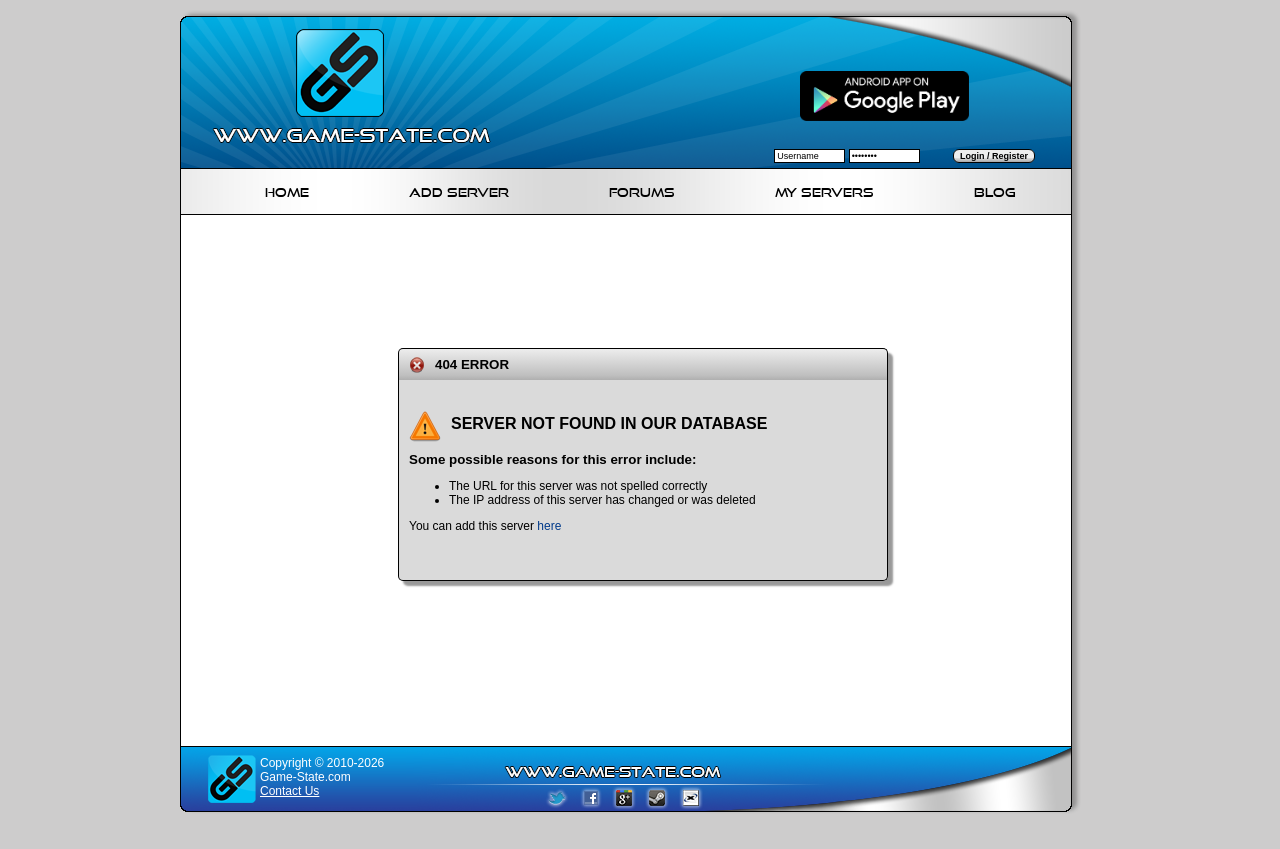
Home (287, 189)
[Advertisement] (634, 278)
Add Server (459, 189)
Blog (995, 189)
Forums (642, 189)
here (549, 526)
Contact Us (289, 791)
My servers (824, 189)
